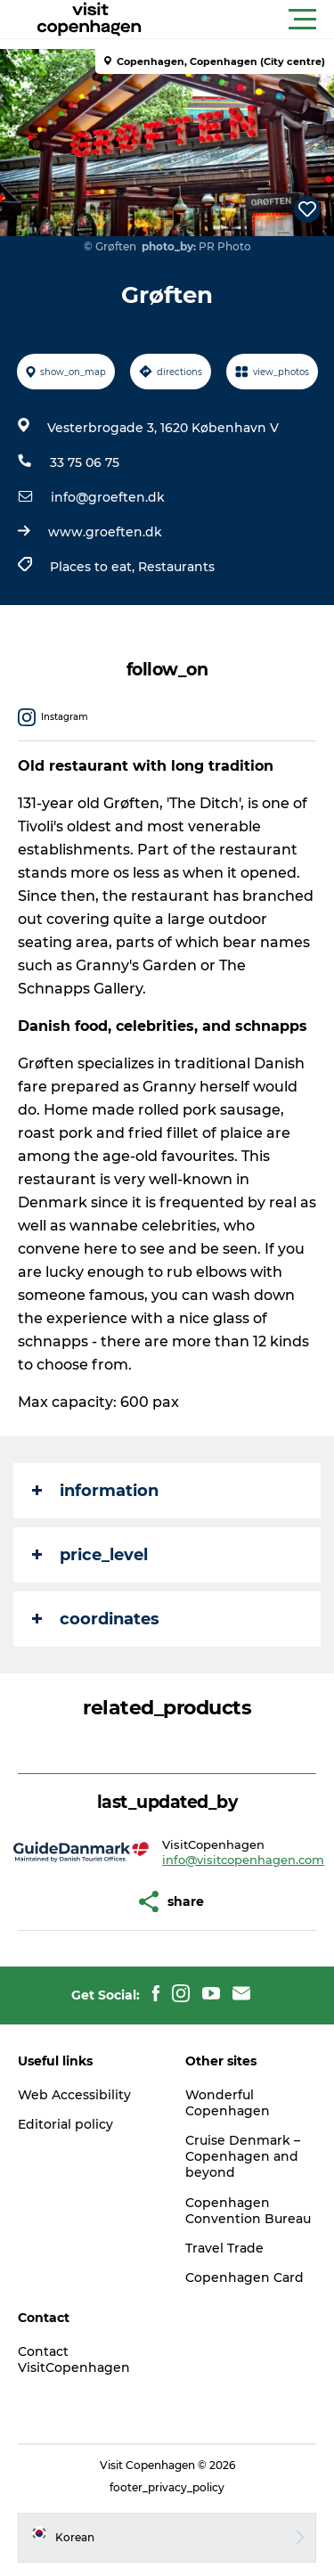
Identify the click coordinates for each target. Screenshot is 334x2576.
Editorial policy (65, 2124)
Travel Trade (224, 2248)
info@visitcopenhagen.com (243, 1859)
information (95, 1491)
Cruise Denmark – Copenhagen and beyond (242, 2156)
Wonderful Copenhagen (227, 2103)
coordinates (95, 1619)
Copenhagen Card (244, 2277)
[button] (247, 19)
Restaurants (176, 567)
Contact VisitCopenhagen (74, 2359)
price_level (90, 1555)
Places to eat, (94, 567)
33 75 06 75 (84, 462)
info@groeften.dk (108, 497)
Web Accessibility (74, 2095)
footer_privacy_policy (167, 2487)
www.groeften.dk (105, 532)
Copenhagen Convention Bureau (248, 2211)
